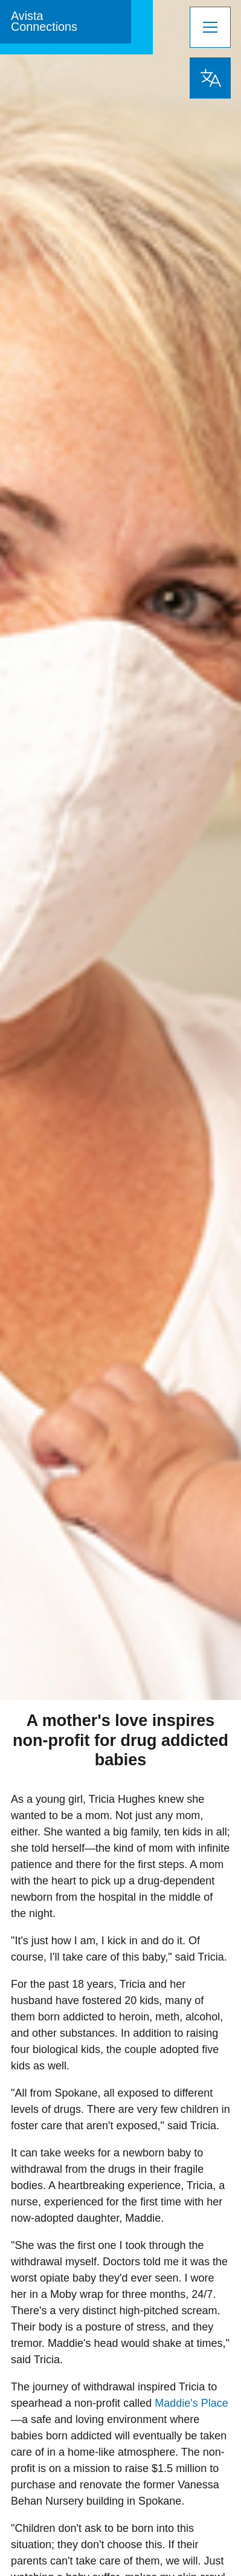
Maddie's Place (191, 2403)
